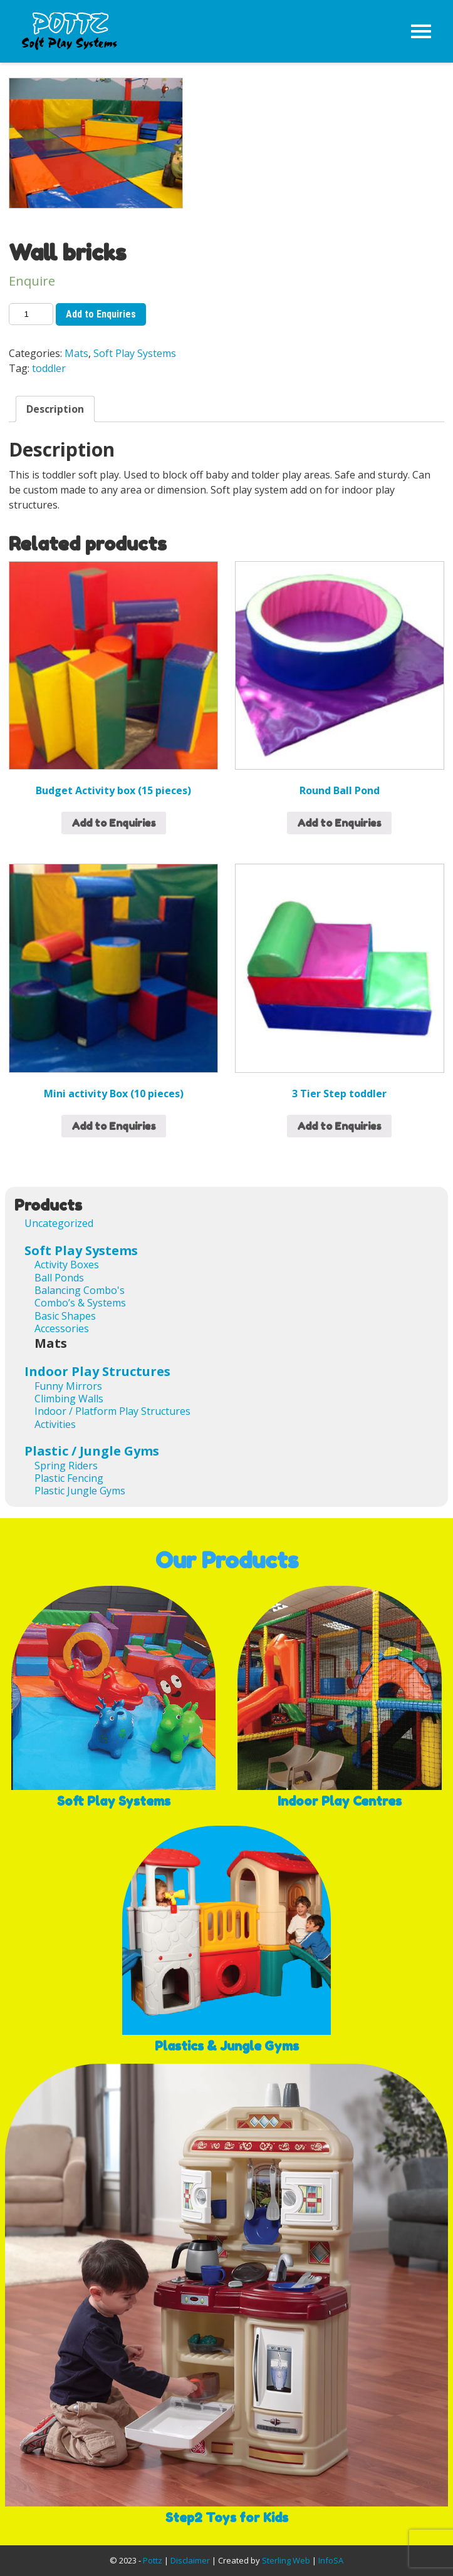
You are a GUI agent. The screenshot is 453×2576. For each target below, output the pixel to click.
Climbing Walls (68, 1398)
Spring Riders (66, 1465)
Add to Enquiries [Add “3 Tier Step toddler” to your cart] (339, 1126)
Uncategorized (58, 1223)
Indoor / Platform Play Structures (112, 1411)
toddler (49, 368)
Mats (76, 353)
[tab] (55, 409)
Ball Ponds (59, 1278)
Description (55, 409)
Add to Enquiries (101, 314)
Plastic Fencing (68, 1478)
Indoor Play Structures (97, 1371)
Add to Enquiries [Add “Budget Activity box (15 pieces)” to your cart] (113, 823)
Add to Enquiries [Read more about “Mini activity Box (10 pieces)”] (113, 1126)
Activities (55, 1424)
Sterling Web (286, 2560)
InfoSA (330, 2560)
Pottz (152, 2560)
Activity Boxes (66, 1264)
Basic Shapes (65, 1316)
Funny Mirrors (68, 1386)
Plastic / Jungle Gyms (91, 1450)
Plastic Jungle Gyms (79, 1490)
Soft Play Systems (134, 353)
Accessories (61, 1328)
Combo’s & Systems (80, 1303)
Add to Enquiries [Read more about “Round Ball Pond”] (339, 823)
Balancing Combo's (79, 1290)
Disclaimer (190, 2560)
